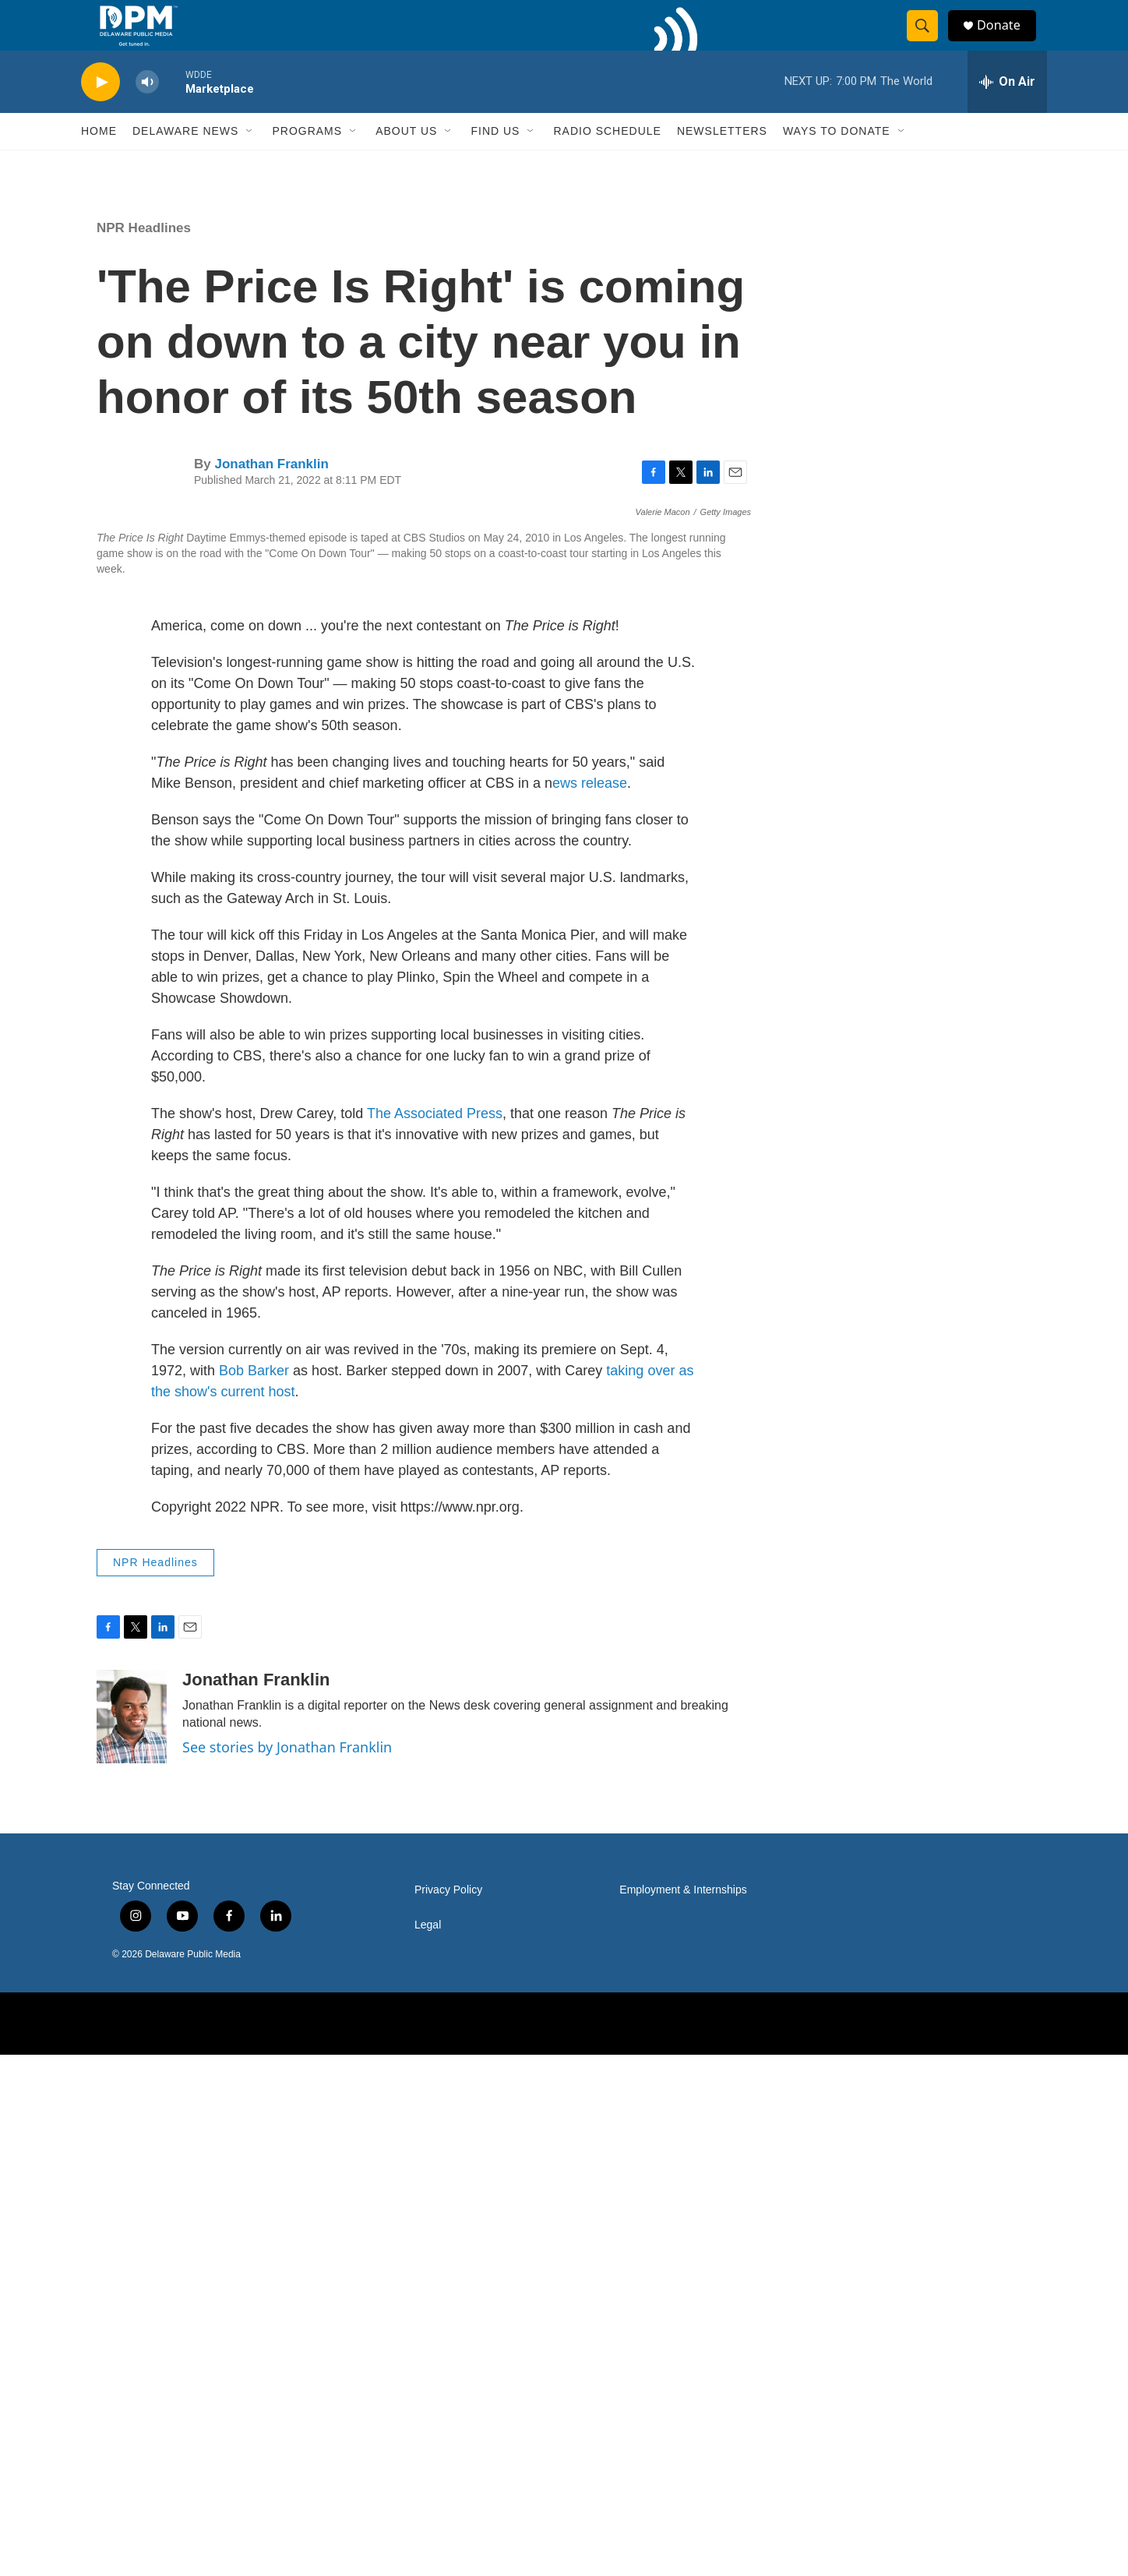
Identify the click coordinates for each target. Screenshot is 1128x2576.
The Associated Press (434, 1635)
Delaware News (185, 162)
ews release (589, 1305)
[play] (100, 113)
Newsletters (722, 162)
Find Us (495, 162)
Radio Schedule (607, 162)
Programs (307, 162)
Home (99, 162)
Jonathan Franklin (271, 495)
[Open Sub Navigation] (250, 162)
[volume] (147, 113)
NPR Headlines (144, 259)
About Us (406, 162)
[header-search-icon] (928, 41)
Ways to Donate (836, 162)
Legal (427, 2447)
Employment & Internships (682, 2412)
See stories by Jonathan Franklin (287, 2268)
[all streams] (1007, 113)
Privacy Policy (448, 2412)
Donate (1007, 41)
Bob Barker (256, 1892)
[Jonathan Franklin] (132, 2238)
